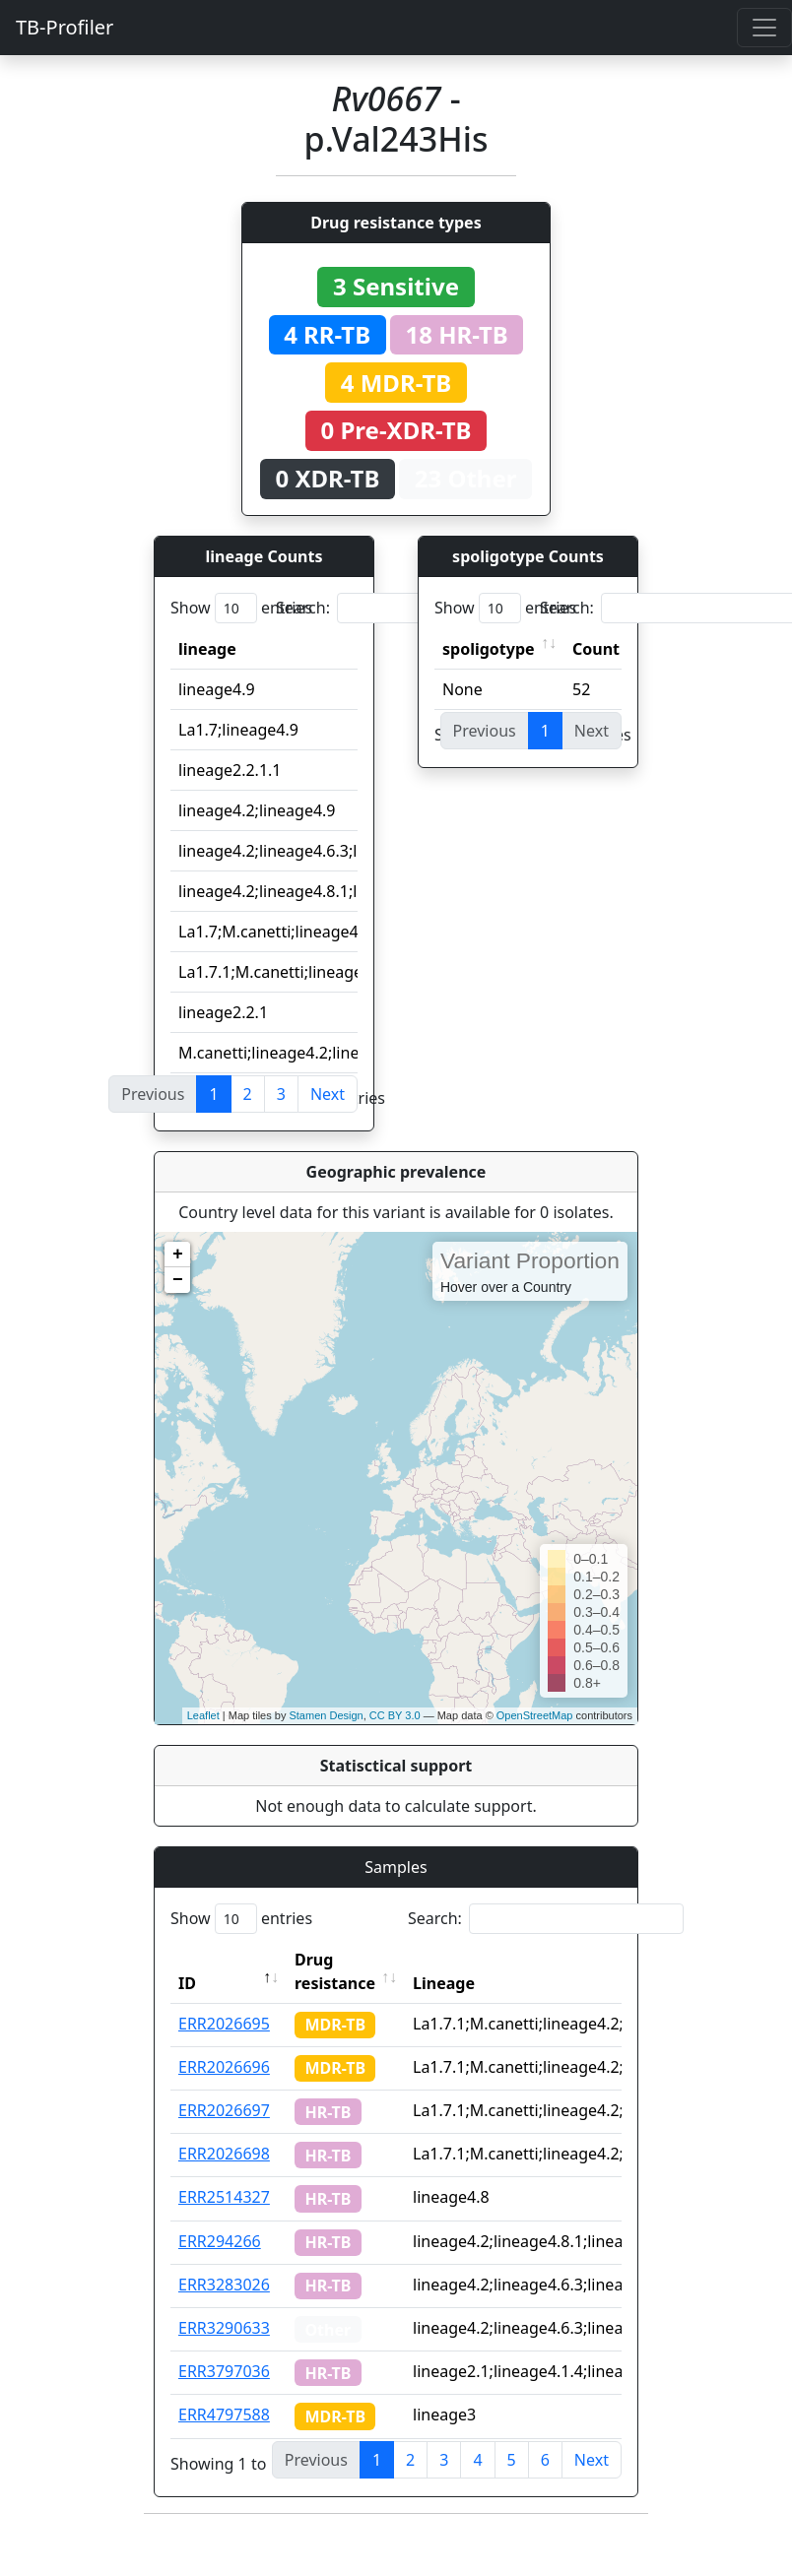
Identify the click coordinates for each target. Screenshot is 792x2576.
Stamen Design (326, 1715)
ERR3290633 (224, 2328)
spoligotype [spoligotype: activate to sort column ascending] (488, 649)
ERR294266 (219, 2241)
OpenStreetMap (534, 1715)
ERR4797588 (224, 2414)
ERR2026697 (224, 2110)
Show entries (241, 608)
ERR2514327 (224, 2197)
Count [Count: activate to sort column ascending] (596, 649)
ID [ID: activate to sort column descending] (187, 1983)
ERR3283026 (224, 2284)
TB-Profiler (64, 27)
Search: (414, 608)
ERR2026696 (224, 2067)
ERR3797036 (224, 2371)
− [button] (177, 1280)
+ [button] (177, 1254)
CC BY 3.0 (395, 1715)
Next (327, 1094)
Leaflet (203, 1715)
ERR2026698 (224, 2153)
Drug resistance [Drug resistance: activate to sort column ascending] (335, 1971)
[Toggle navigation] (764, 27)
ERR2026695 (224, 2023)
